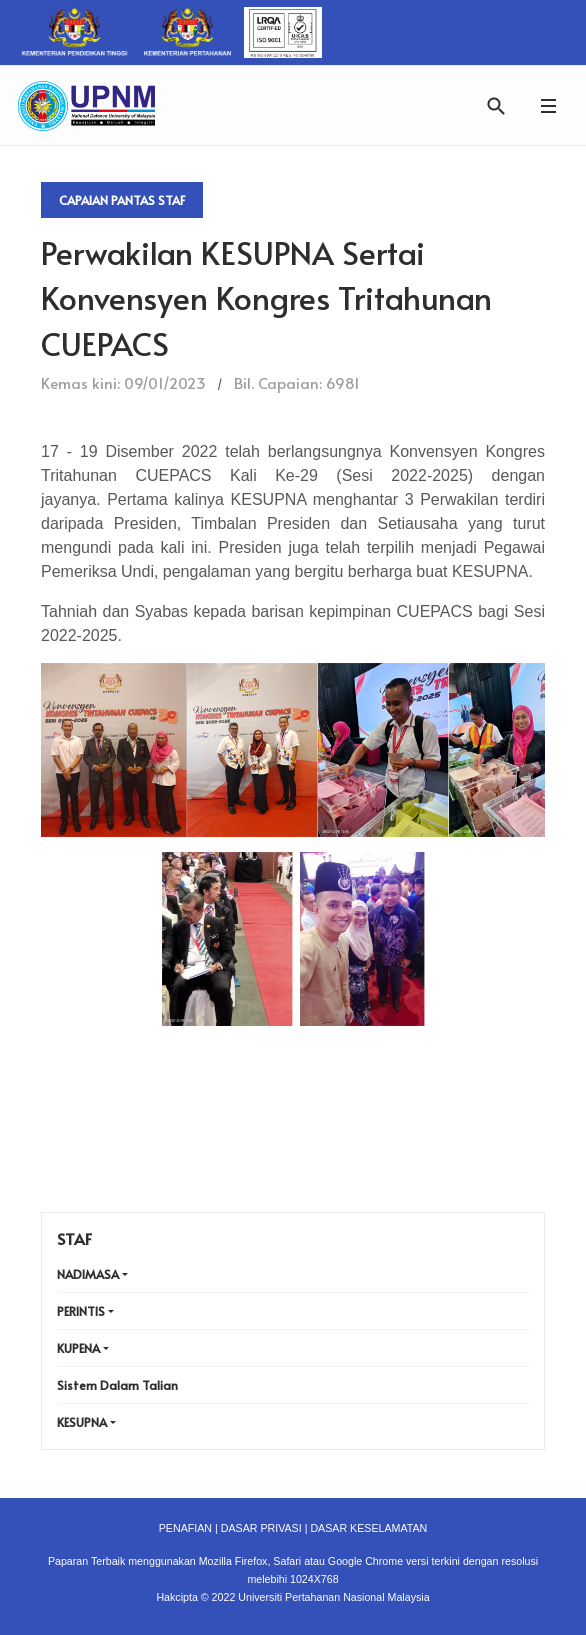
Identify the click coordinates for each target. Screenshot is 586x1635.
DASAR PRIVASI (261, 1528)
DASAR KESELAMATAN (368, 1528)
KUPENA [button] (78, 1348)
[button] (548, 105)
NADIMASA (88, 1274)
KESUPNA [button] (82, 1422)
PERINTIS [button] (81, 1311)
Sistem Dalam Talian (117, 1385)
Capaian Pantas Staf (122, 200)
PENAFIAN (185, 1528)
